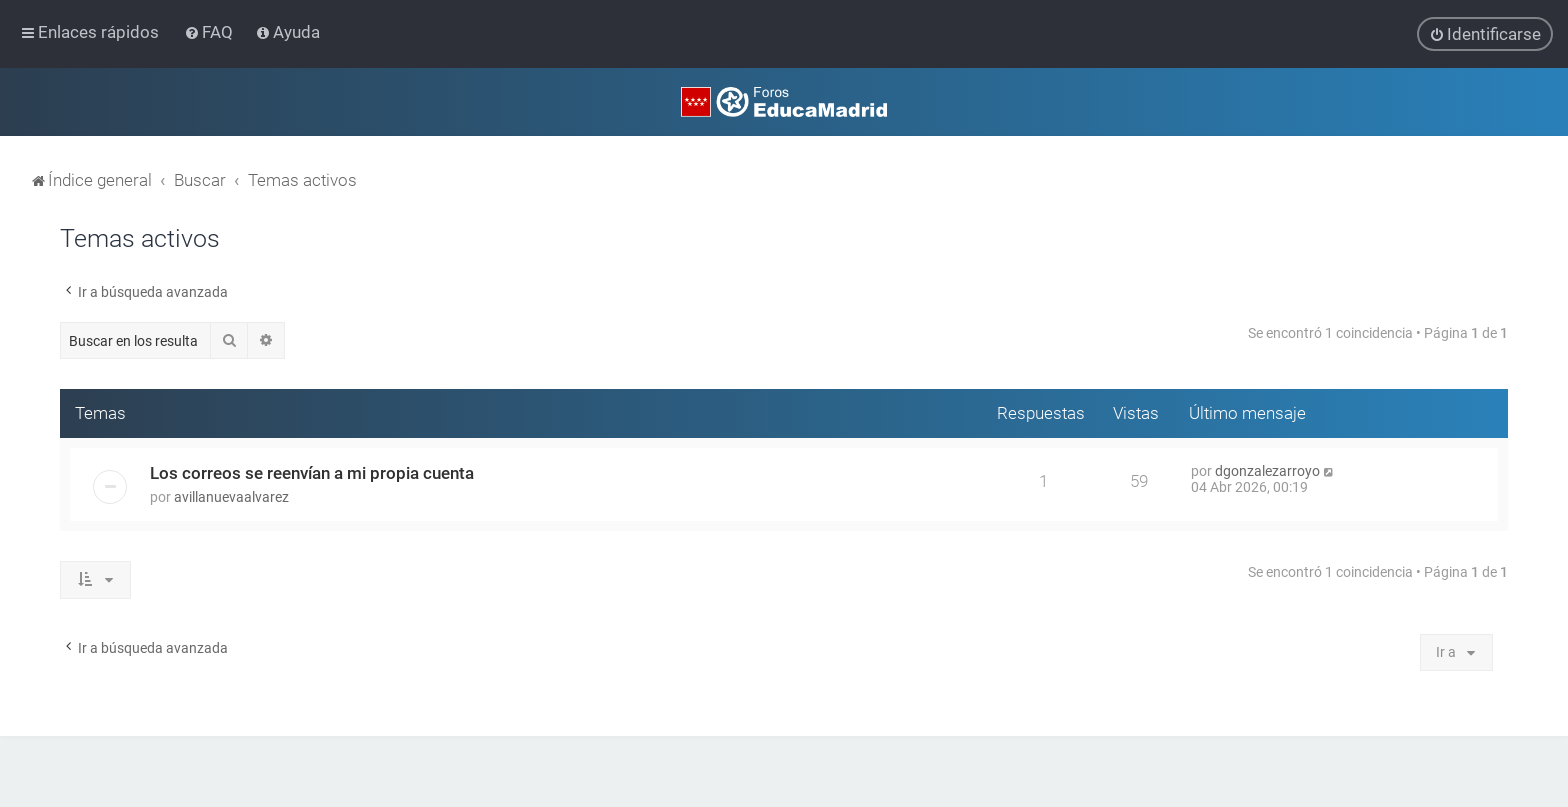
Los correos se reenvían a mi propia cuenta (312, 473)
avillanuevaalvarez (231, 497)
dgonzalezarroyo (1267, 471)
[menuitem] (210, 32)
